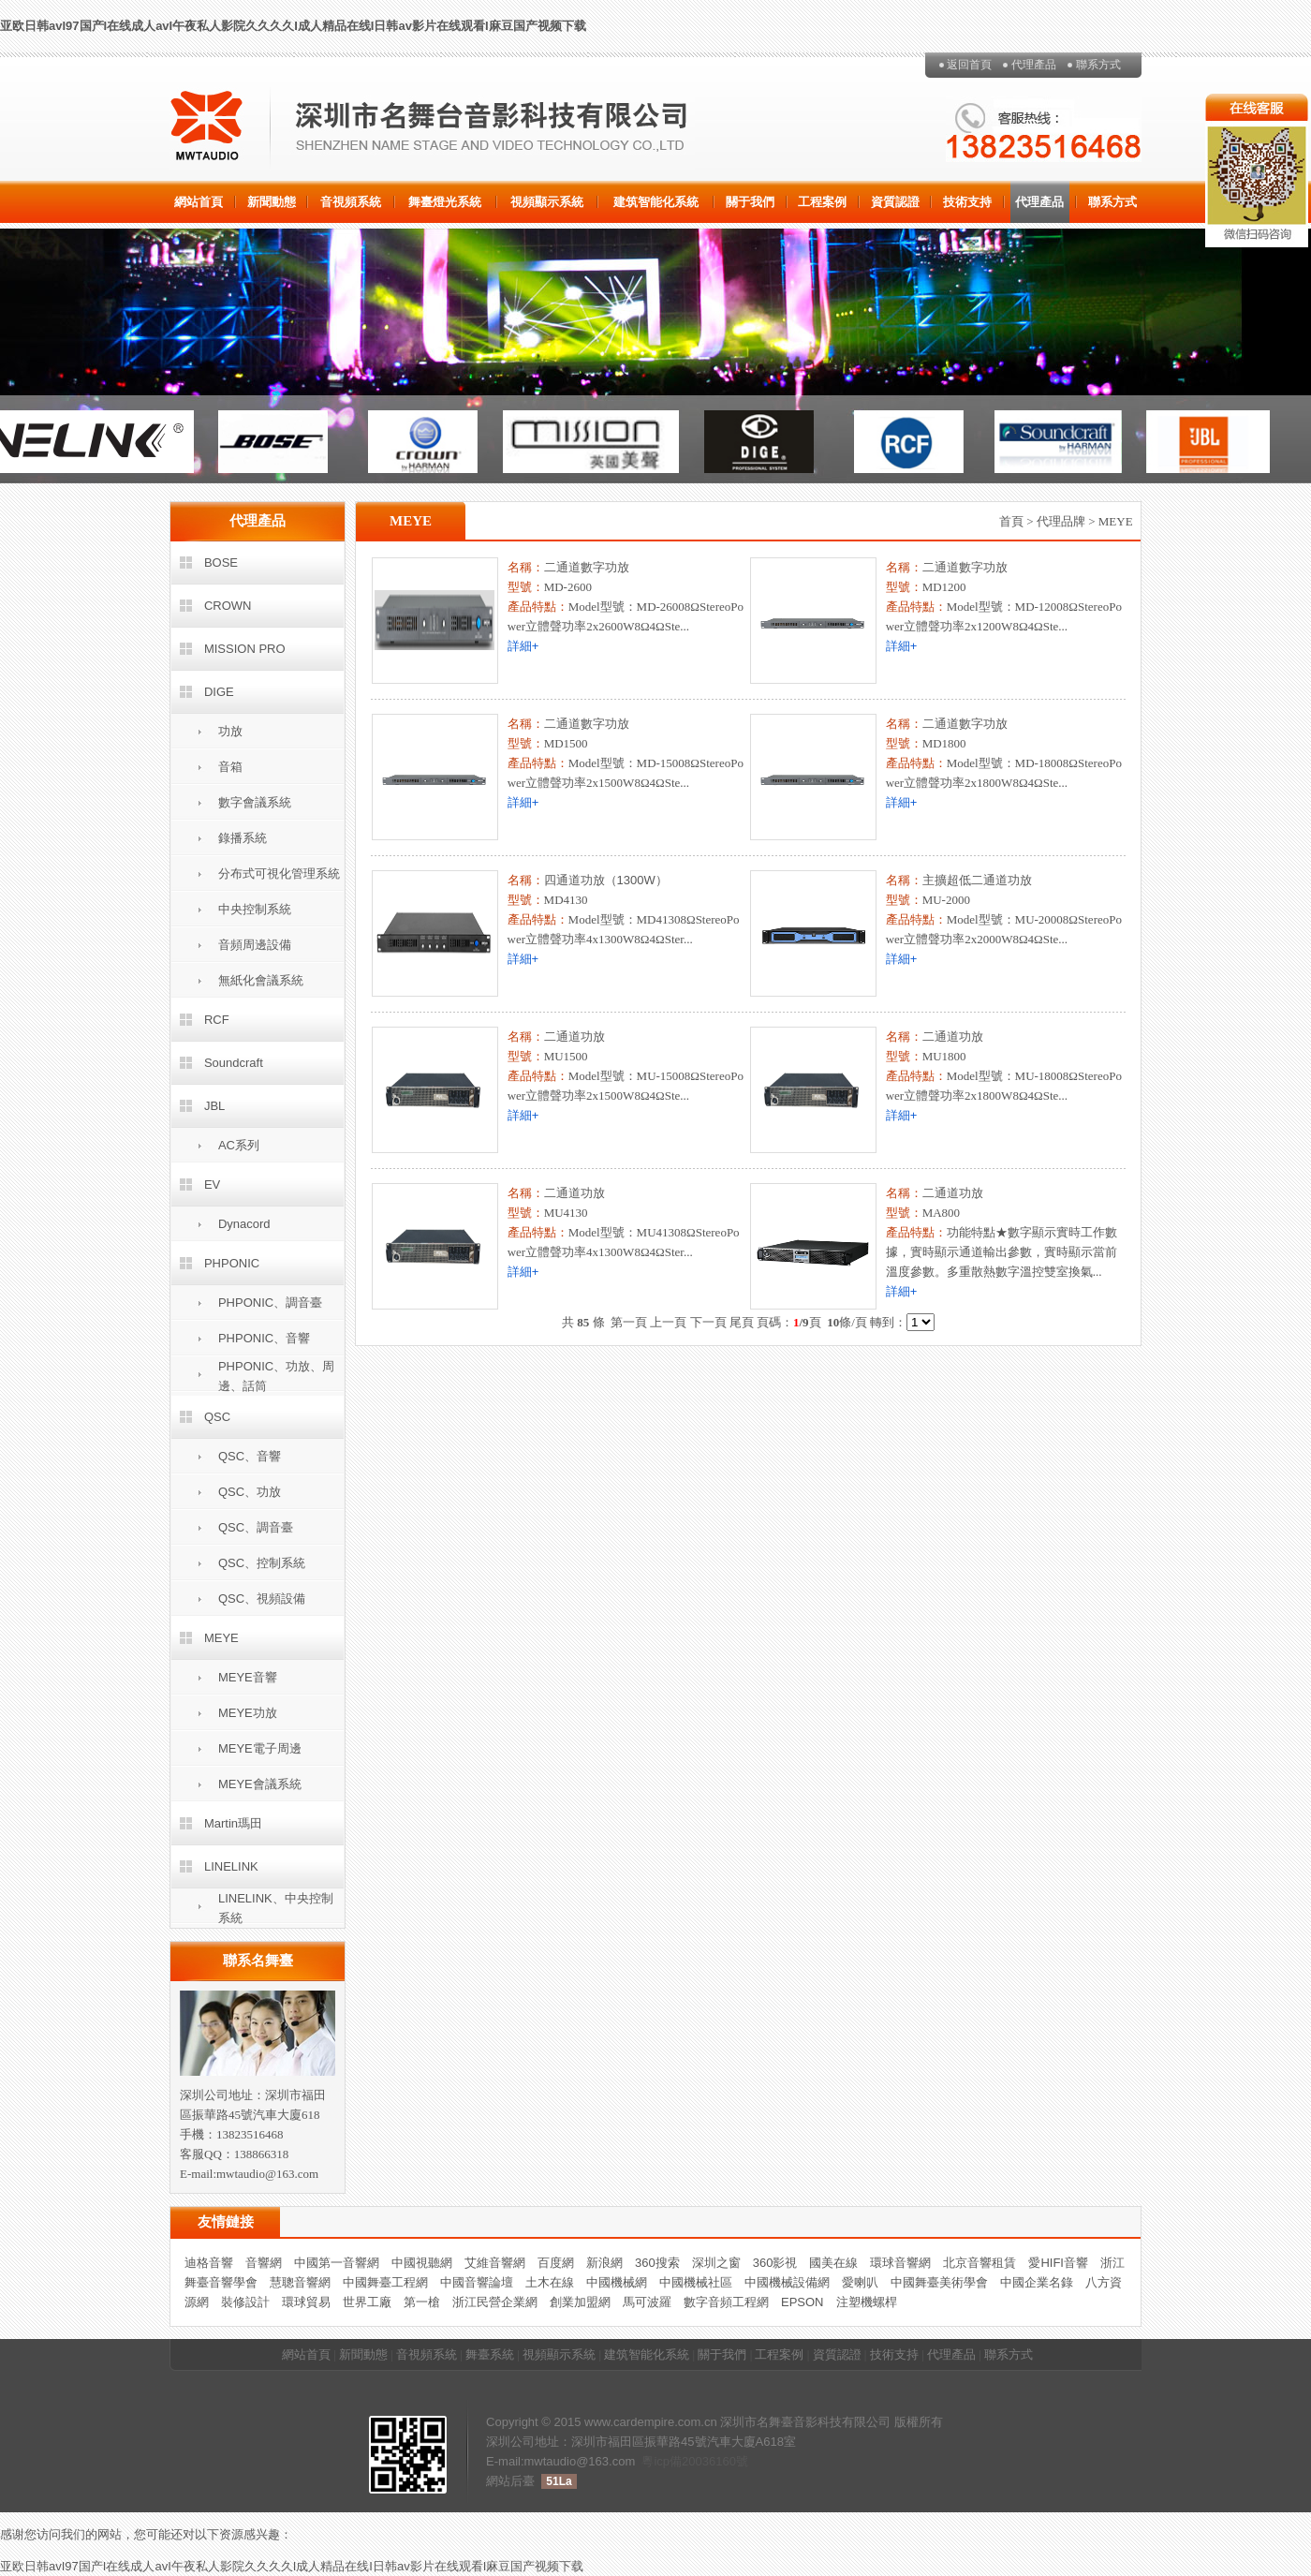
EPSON (802, 2302)
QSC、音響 (249, 1456)
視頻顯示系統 (546, 202)
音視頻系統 (350, 202)
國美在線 (833, 2263)
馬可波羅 (647, 2302)
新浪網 (604, 2263)
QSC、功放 (249, 1492)
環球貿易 (306, 2302)
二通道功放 (574, 1036)
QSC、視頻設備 (261, 1598)
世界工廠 (367, 2302)
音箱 (230, 767)
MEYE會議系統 (260, 1784)
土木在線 (549, 2282)
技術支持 (967, 202)
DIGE (219, 692)
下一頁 (708, 1322)
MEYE (221, 1638)
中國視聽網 (421, 2263)
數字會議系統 (254, 802)
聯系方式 (1098, 64)
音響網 (263, 2263)
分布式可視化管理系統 (279, 873)
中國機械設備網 (787, 2282)
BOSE (221, 562)
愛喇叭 (860, 2282)
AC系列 (238, 1145)
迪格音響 (208, 2263)
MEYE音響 (247, 1677)
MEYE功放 (247, 1713)
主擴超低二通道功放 (977, 880)
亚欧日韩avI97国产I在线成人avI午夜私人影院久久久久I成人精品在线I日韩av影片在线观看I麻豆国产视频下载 (293, 26)
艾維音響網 (494, 2263)
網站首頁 (198, 202)
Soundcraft (233, 1063)
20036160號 (715, 2461)
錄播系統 (242, 838)
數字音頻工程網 (726, 2302)
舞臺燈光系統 (444, 202)
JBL (214, 1106)
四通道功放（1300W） (606, 880)
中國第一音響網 (336, 2263)
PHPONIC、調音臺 (270, 1302)
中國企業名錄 (1036, 2282)
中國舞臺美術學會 (939, 2282)
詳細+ (523, 646)
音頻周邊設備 (254, 945)
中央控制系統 (254, 909)
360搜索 (657, 2263)
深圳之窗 (716, 2263)
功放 (230, 731)
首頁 (1011, 521)
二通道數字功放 (586, 567)
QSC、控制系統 (261, 1563)
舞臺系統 (489, 2354)
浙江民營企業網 (495, 2302)
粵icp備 (661, 2461)
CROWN (228, 606)
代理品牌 (1061, 521)
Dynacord (244, 1224)
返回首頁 (969, 64)
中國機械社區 (695, 2282)
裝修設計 (245, 2302)
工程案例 (822, 202)
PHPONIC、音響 (264, 1338)
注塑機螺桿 (866, 2302)
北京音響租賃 (979, 2263)
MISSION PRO (245, 649)
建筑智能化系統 (656, 202)
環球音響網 (900, 2263)
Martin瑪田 (233, 1823)
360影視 (775, 2263)
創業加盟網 (580, 2302)
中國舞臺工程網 (385, 2282)
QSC (217, 1417)
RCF (216, 1020)
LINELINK (231, 1866)
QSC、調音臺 (255, 1527)
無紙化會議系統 (260, 980)
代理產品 (1033, 64)
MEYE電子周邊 (260, 1748)
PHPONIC (231, 1263)
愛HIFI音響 (1058, 2263)
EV (212, 1184)
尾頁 (741, 1322)
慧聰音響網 (300, 2282)
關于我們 (750, 202)
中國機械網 (616, 2282)
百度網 (556, 2263)
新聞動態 (271, 202)
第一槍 (422, 2302)
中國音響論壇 (476, 2282)
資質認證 (895, 202)
